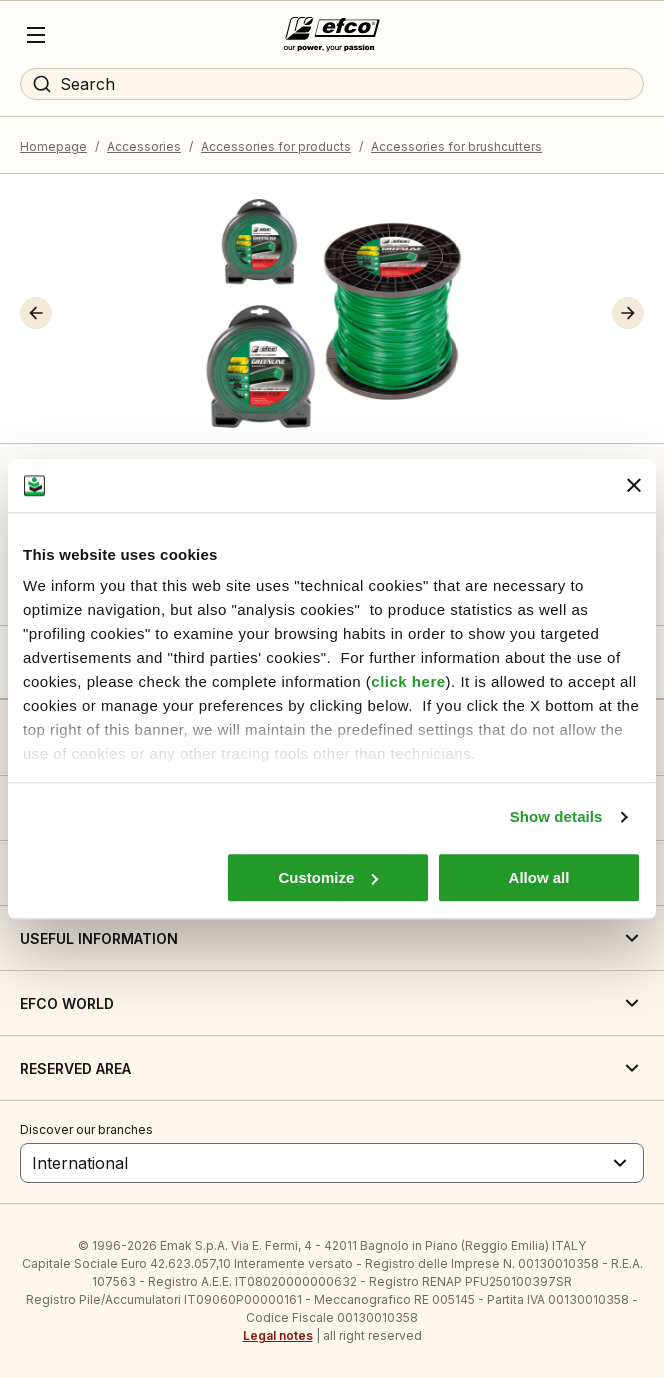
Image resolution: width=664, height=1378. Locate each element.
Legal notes (278, 1335)
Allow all (539, 877)
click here (408, 681)
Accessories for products (276, 146)
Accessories (144, 146)
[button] (36, 313)
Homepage (53, 146)
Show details (556, 816)
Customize (328, 877)
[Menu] (36, 35)
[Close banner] (634, 486)
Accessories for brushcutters (456, 146)
